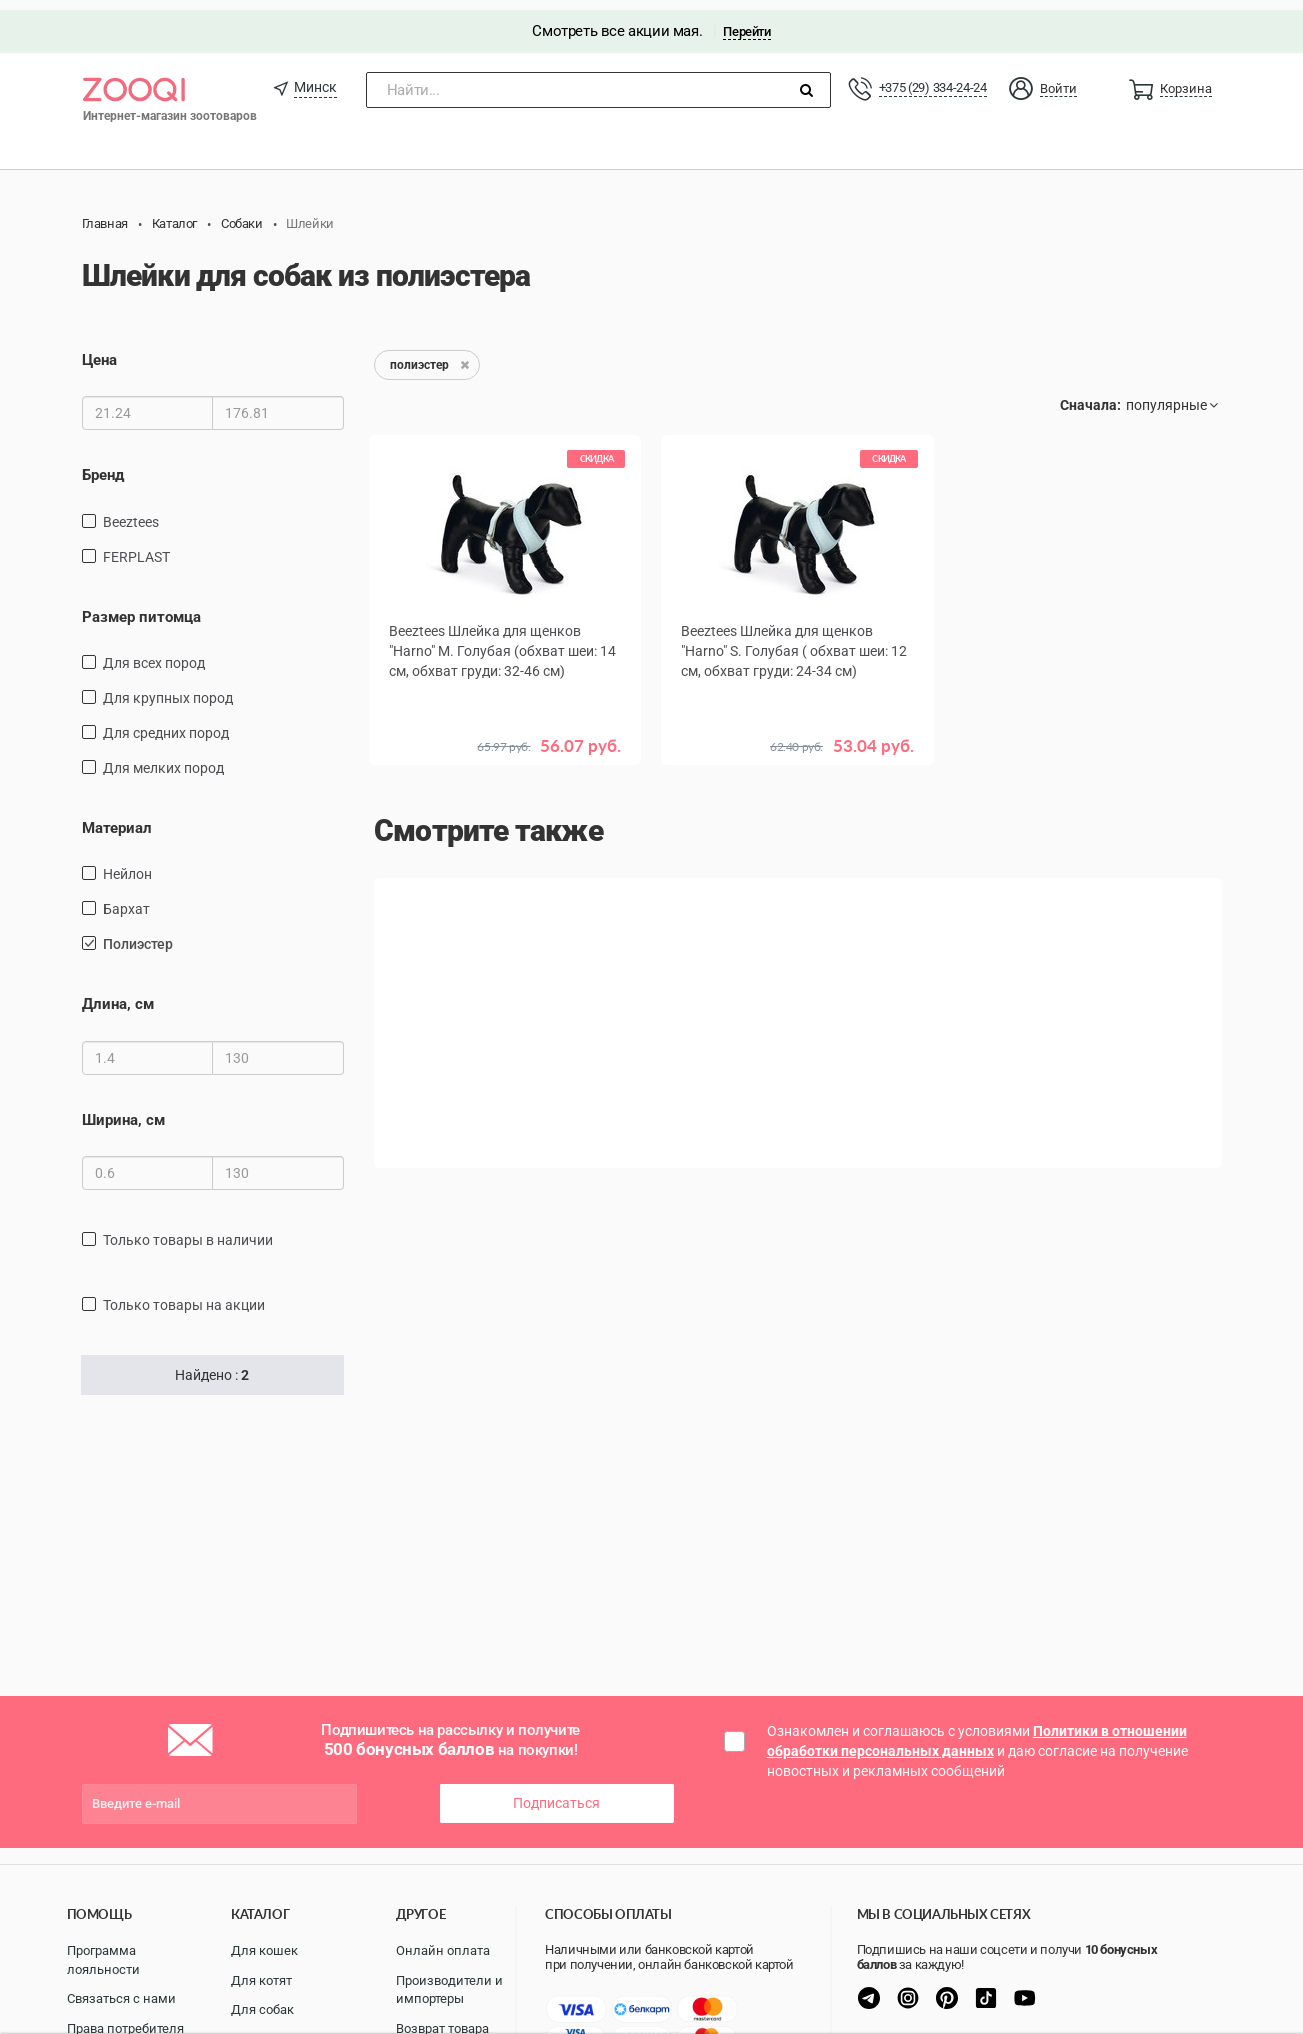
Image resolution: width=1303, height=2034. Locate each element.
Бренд (103, 465)
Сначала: (1090, 395)
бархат (126, 899)
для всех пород (154, 653)
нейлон (127, 864)
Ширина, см (123, 1110)
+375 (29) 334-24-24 (933, 77)
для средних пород (166, 723)
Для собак (262, 2009)
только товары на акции (184, 1295)
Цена (99, 350)
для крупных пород (168, 688)
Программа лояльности (103, 1960)
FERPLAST (136, 546)
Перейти (746, 21)
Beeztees (131, 511)
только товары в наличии (188, 1230)
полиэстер (138, 934)
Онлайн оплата (443, 1950)
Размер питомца (141, 606)
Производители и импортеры (449, 1990)
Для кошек (264, 1950)
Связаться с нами (121, 1998)
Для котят (261, 1980)
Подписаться (556, 1793)
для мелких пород (163, 758)
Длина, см (118, 994)
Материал (117, 818)
